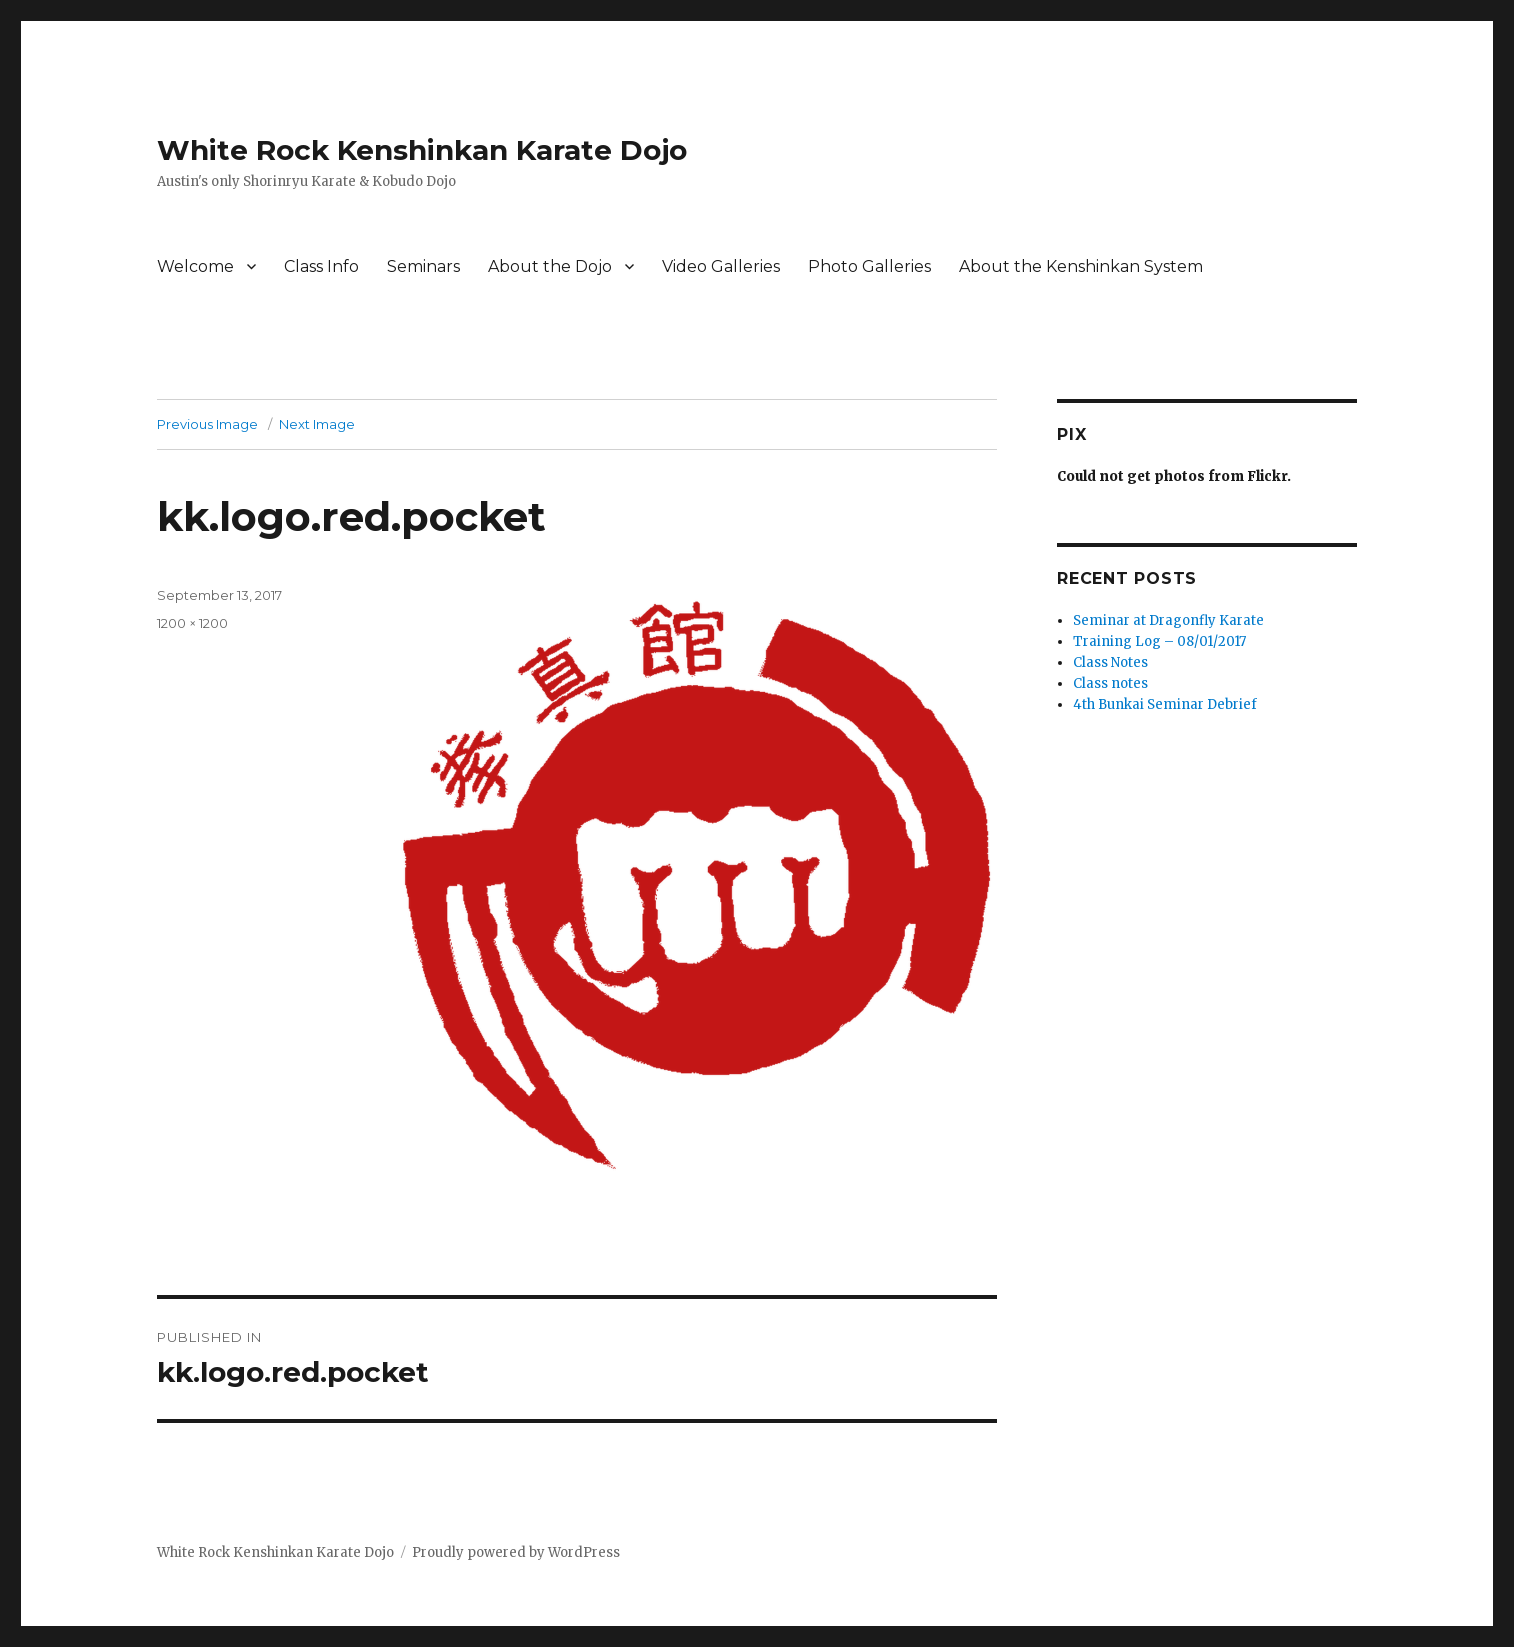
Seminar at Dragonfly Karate (1168, 620)
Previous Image (207, 424)
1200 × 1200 (192, 623)
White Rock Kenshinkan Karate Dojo (422, 150)
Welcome (195, 266)
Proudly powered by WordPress (516, 1552)
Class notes (1110, 683)
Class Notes (1110, 662)
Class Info (321, 266)
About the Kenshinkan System (1081, 266)
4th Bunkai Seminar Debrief (1165, 704)
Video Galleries (721, 266)
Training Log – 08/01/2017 (1159, 641)
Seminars (423, 266)
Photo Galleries (869, 266)
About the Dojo (550, 266)
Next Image (317, 424)
